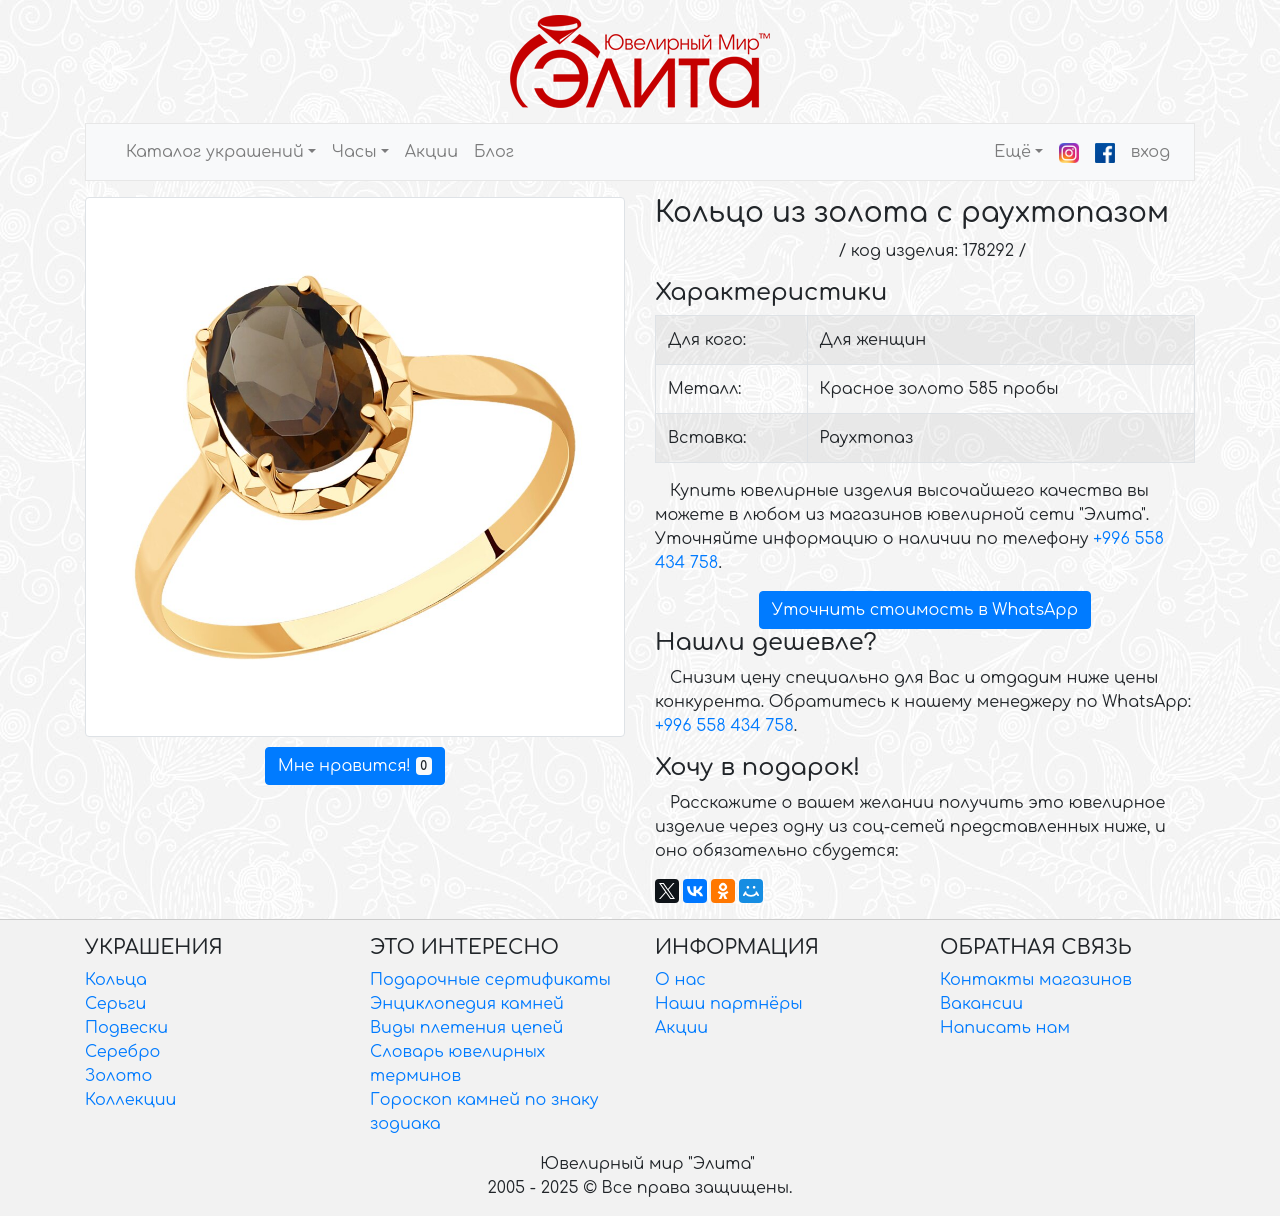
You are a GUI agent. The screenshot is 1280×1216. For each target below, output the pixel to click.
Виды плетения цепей (466, 1028)
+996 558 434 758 (724, 726)
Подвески (126, 1028)
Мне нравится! (355, 766)
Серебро (122, 1052)
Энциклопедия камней (467, 1004)
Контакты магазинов (1036, 980)
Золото (118, 1076)
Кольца (116, 980)
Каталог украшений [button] (215, 152)
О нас (680, 980)
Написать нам (1005, 1028)
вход (1150, 152)
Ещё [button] (1012, 152)
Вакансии (981, 1004)
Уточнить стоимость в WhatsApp (925, 610)
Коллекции (130, 1100)
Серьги (115, 1004)
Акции (431, 152)
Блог (494, 152)
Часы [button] (354, 152)
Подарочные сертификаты (490, 980)
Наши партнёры (729, 1004)
